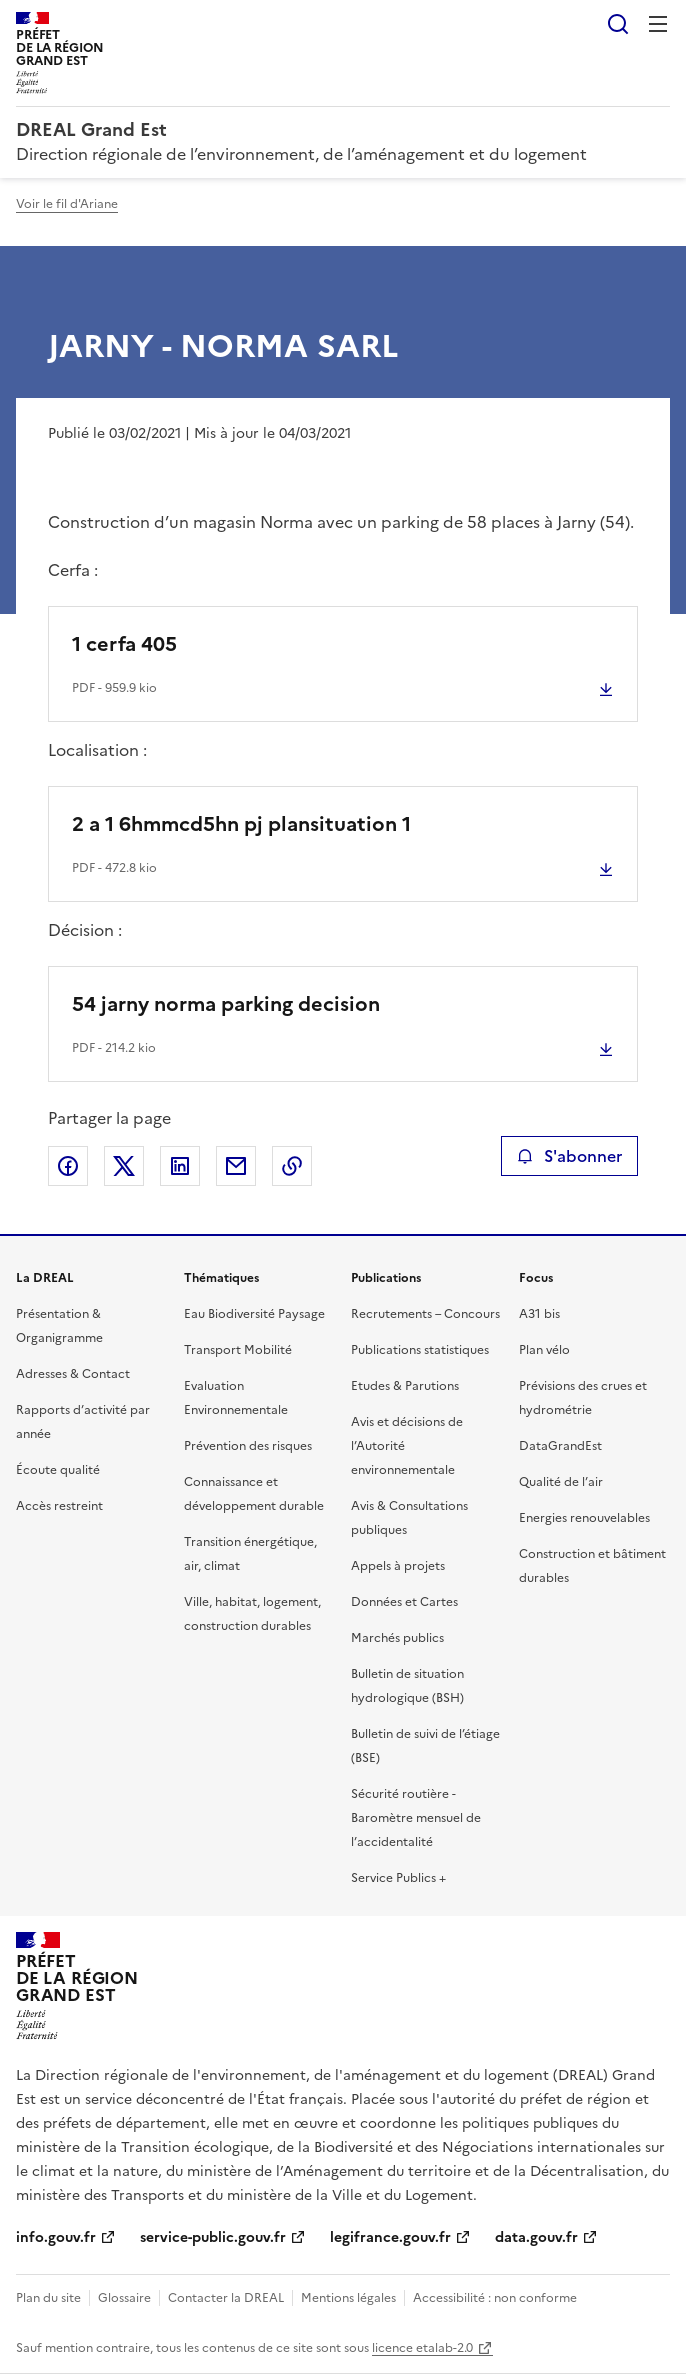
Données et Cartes (404, 1602)
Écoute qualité (58, 1470)
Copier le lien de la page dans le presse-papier (292, 1166)
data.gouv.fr (536, 2237)
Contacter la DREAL (226, 2298)
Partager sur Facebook (68, 1166)
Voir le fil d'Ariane (67, 204)
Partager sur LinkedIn (180, 1166)
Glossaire (124, 2298)
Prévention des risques (248, 1446)
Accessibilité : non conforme (495, 2298)
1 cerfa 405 (124, 644)
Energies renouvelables (584, 1518)
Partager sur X (124, 1166)
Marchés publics (397, 1638)
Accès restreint (59, 1506)
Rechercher (618, 24)
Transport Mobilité (238, 1350)
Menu (658, 24)
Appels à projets (398, 1566)
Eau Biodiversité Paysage (254, 1314)
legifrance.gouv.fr (390, 2237)
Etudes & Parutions (405, 1386)
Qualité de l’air (561, 1482)
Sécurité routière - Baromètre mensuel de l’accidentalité (416, 1818)
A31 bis (539, 1314)
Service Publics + (398, 1878)
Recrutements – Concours (425, 1314)
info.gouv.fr (56, 2237)
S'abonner (569, 1156)
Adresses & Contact (73, 1374)
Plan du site (48, 2298)
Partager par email (236, 1166)
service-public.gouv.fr (213, 2237)
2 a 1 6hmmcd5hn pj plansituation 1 (241, 824)
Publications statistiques (420, 1350)
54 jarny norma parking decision (226, 1004)
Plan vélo (544, 1350)
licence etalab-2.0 (422, 2348)
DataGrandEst (560, 1446)
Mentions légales (348, 2298)
